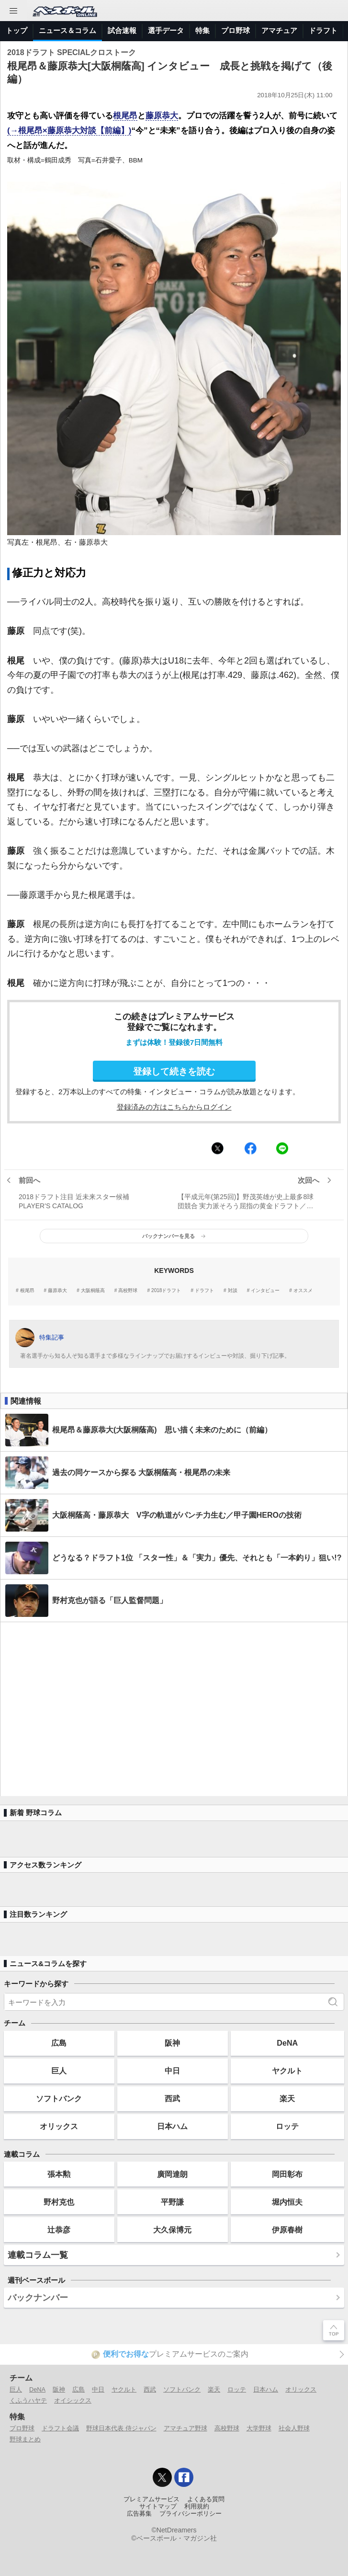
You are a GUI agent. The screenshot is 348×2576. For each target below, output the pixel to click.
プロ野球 (235, 30)
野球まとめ (25, 2439)
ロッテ (287, 2126)
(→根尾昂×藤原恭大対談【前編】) (69, 130)
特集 (202, 30)
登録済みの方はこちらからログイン (174, 1107)
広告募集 (139, 2513)
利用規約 (196, 2506)
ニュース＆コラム (67, 30)
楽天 (287, 2098)
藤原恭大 (162, 115)
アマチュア (279, 30)
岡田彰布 (287, 2174)
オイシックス (72, 2400)
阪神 (172, 2042)
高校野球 (127, 1290)
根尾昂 (125, 115)
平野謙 (172, 2202)
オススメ (303, 1290)
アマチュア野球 (185, 2428)
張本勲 (58, 2174)
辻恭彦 (58, 2229)
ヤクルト (287, 2070)
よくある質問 (206, 2499)
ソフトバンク (59, 2098)
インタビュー (265, 1290)
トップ (16, 30)
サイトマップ (158, 2506)
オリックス (59, 2126)
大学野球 (259, 2428)
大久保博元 (172, 2229)
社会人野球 (294, 2428)
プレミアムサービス (151, 2499)
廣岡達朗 (172, 2174)
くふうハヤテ (28, 2400)
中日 (172, 2070)
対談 (232, 1290)
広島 (59, 2042)
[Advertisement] (174, 1709)
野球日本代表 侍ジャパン (121, 2428)
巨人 (59, 2070)
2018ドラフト (166, 1290)
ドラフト (323, 30)
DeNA (287, 2042)
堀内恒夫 (287, 2202)
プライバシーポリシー (190, 2513)
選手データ (166, 30)
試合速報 (122, 30)
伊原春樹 (287, 2229)
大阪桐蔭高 (93, 1290)
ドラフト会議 (60, 2428)
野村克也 (59, 2202)
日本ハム (172, 2126)
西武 (172, 2098)
